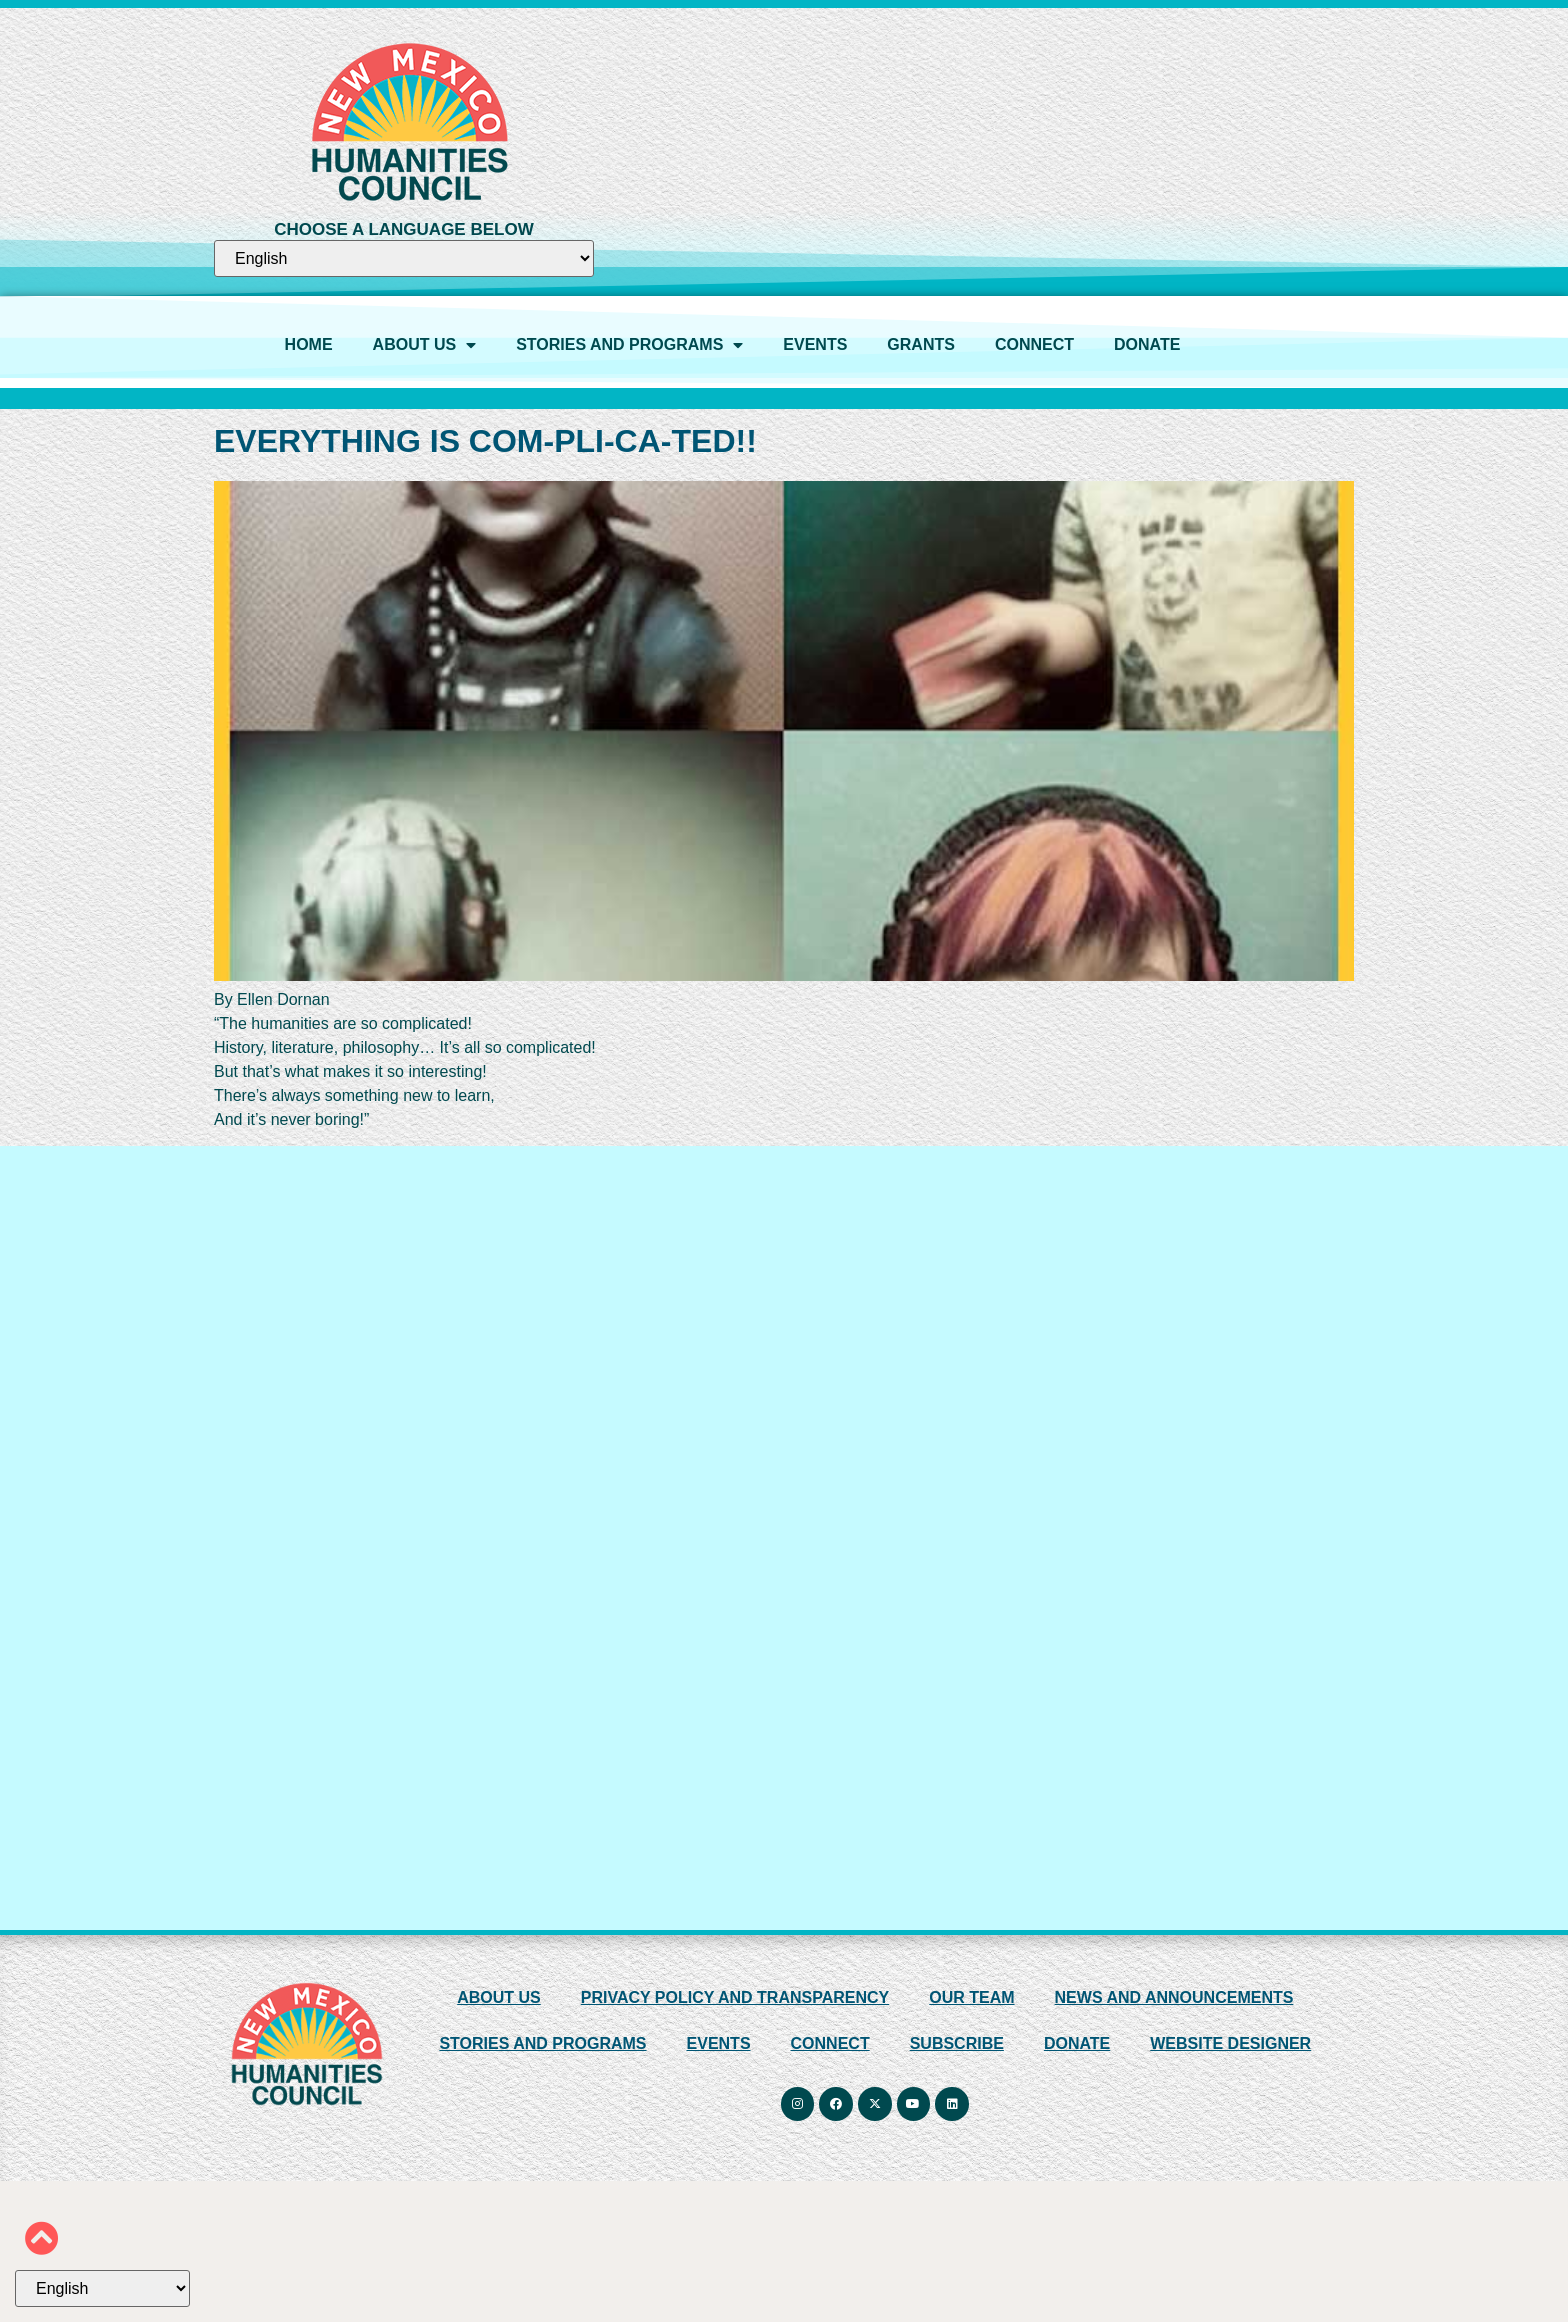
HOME (309, 344)
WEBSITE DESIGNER (1230, 2043)
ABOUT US (425, 345)
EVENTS (815, 344)
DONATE (1147, 344)
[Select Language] (404, 258)
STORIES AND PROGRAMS (629, 345)
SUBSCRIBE (957, 2043)
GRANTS (921, 344)
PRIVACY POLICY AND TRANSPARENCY (735, 1997)
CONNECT (1034, 344)
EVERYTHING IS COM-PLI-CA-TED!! (485, 441)
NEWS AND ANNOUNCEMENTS (1174, 1997)
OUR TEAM (971, 1997)
